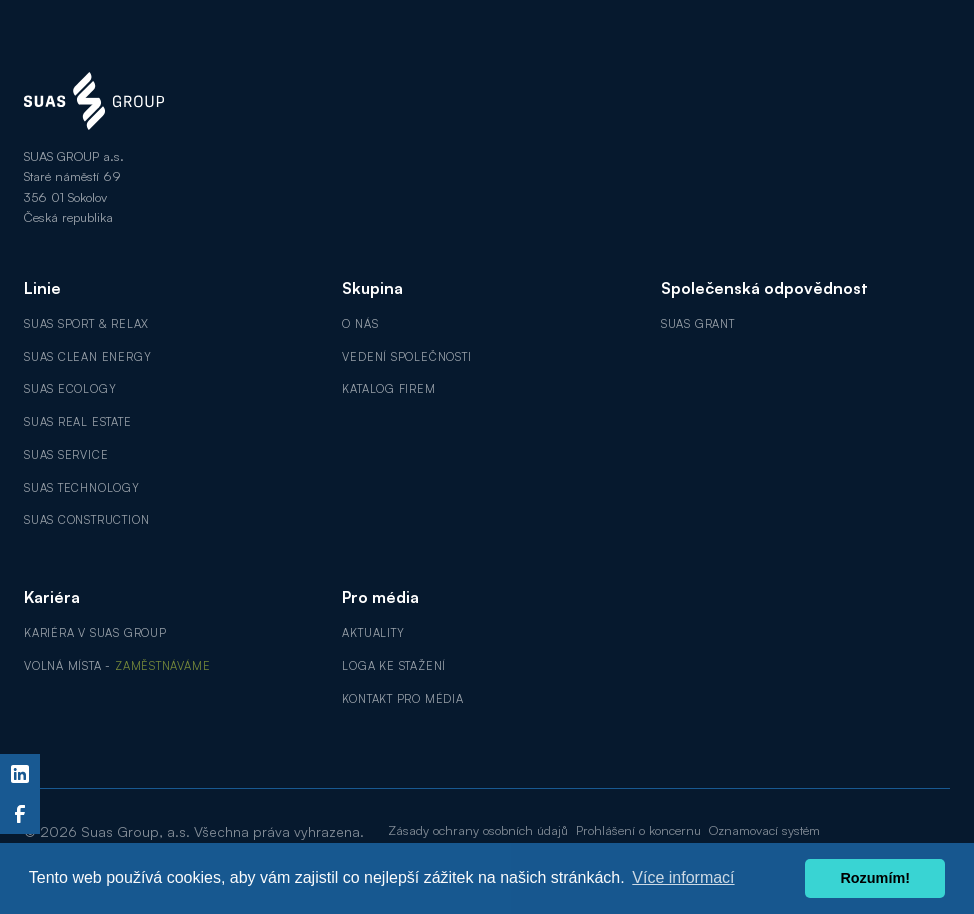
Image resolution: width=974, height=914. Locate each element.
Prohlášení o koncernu (638, 830)
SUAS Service (66, 455)
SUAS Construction (86, 520)
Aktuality (373, 633)
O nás (360, 324)
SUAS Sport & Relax (86, 324)
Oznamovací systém (764, 830)
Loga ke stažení (394, 666)
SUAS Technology (82, 488)
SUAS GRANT (698, 324)
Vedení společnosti (406, 357)
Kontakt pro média (402, 699)
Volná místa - (117, 666)
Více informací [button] (683, 877)
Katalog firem (388, 389)
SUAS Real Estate (78, 422)
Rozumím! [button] (875, 878)
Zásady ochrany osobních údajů (478, 830)
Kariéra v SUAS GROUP (95, 633)
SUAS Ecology (70, 389)
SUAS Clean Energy (87, 357)
